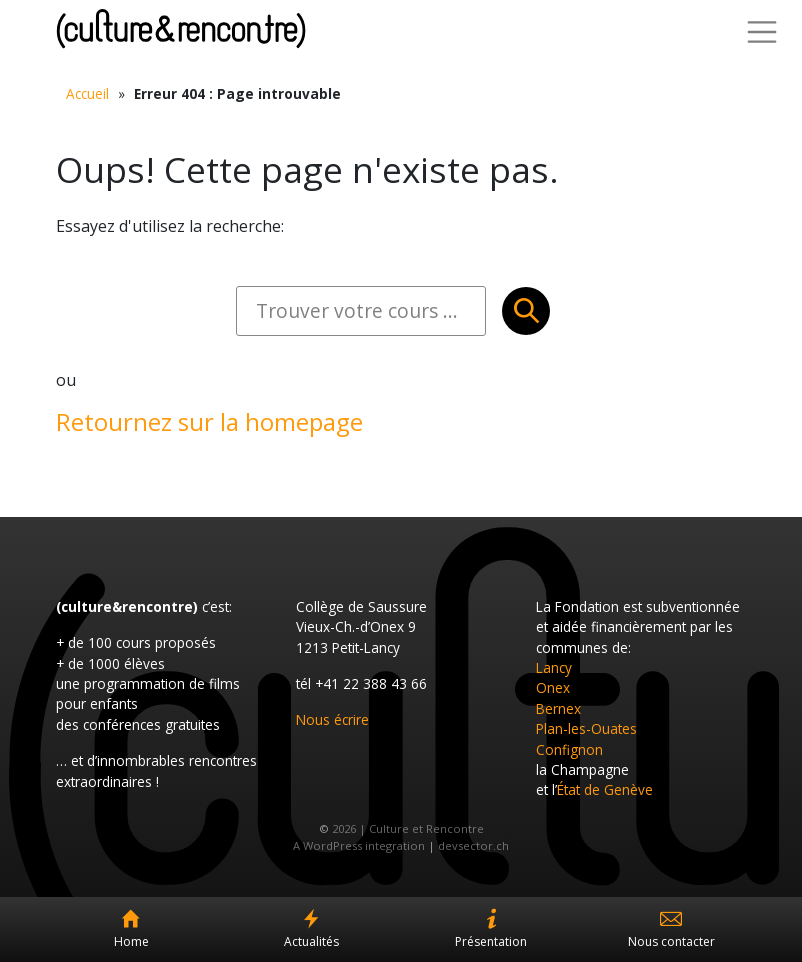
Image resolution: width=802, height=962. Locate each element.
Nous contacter (671, 941)
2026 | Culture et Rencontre (408, 828)
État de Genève (605, 789)
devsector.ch (473, 845)
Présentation (491, 941)
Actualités (311, 941)
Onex (553, 687)
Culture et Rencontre (181, 28)
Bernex (558, 708)
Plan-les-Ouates (586, 728)
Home (131, 941)
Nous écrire (332, 719)
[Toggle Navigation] (762, 32)
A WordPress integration (359, 845)
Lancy (554, 667)
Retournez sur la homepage (209, 421)
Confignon (569, 749)
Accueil (87, 93)
